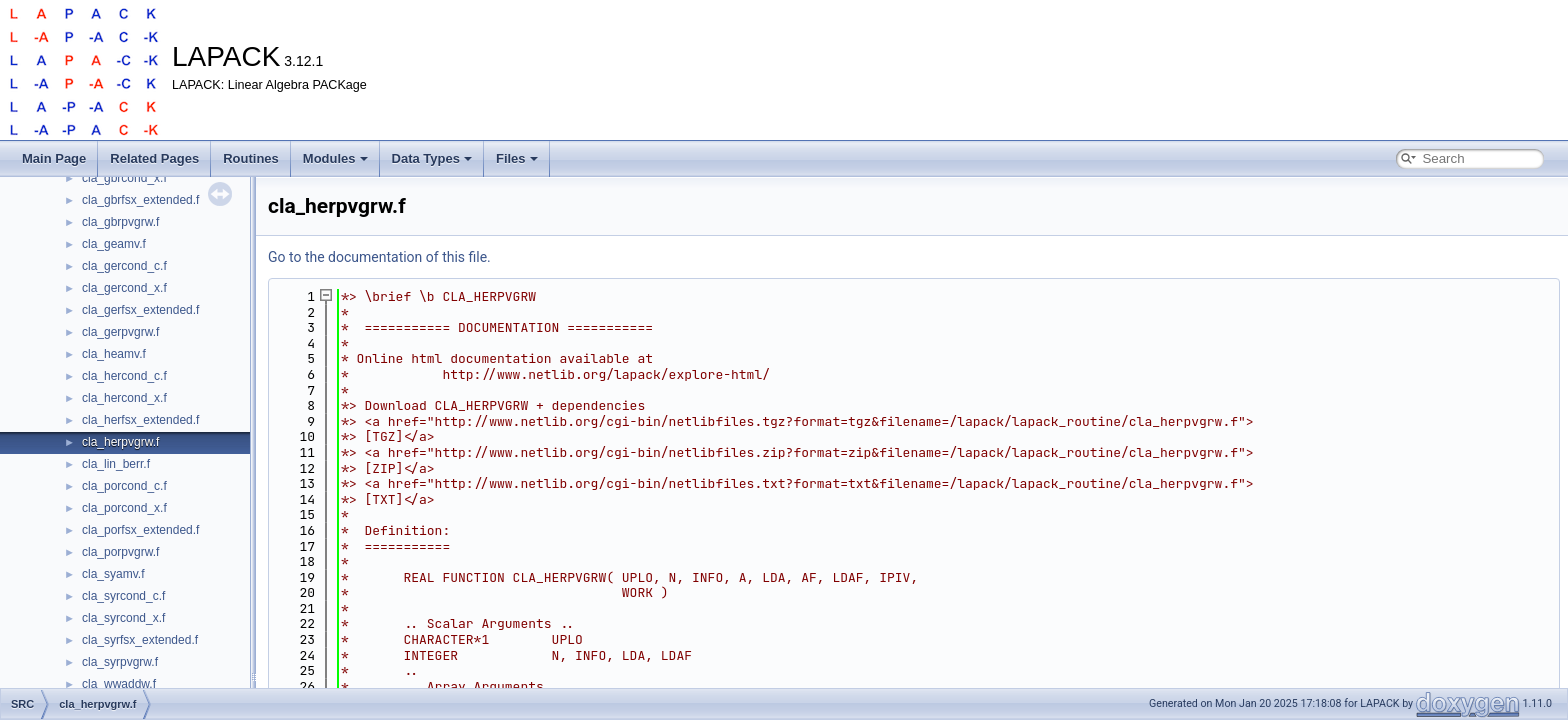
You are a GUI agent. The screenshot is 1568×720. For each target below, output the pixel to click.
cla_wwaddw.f (119, 684)
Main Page (54, 158)
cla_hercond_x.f (124, 398)
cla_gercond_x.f (124, 288)
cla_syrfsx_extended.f (140, 640)
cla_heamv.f (114, 354)
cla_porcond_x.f (124, 508)
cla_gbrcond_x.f (124, 178)
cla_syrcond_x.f (123, 618)
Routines (251, 158)
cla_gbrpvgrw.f (120, 222)
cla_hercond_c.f (124, 376)
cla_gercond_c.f (124, 266)
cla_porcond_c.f (124, 486)
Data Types (432, 158)
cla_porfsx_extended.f (140, 530)
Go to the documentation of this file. (379, 257)
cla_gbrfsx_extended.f (140, 200)
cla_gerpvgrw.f (120, 332)
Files (517, 158)
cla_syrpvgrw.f (120, 662)
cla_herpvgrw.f (120, 442)
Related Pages (154, 158)
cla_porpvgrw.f (120, 552)
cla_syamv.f (113, 574)
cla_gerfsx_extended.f (140, 310)
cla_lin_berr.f (116, 464)
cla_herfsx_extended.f (140, 420)
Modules (335, 158)
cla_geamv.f (114, 244)
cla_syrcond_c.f (123, 596)
